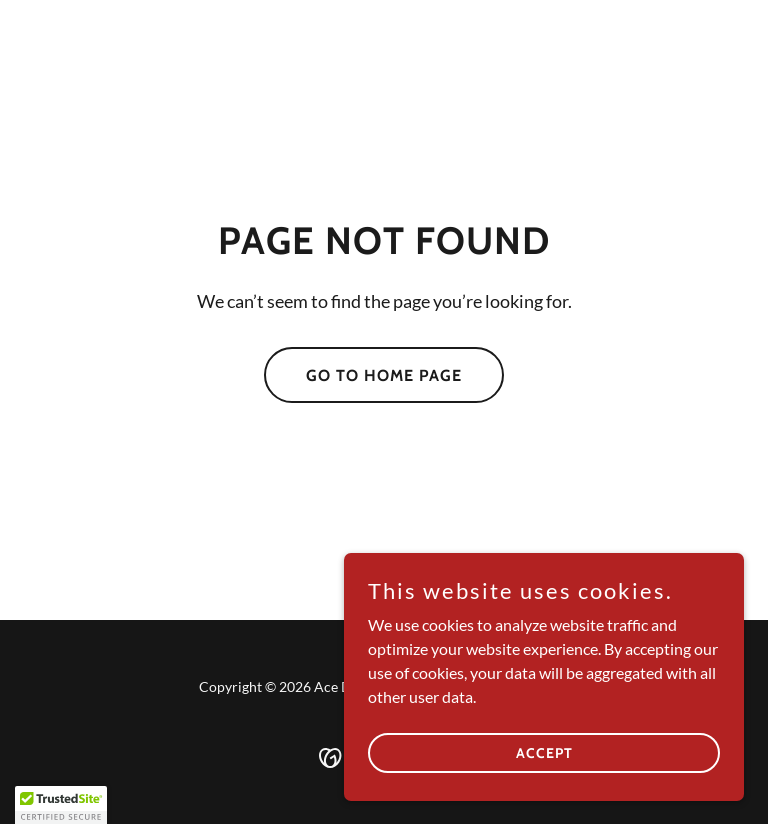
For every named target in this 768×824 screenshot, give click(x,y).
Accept (544, 752)
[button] (61, 805)
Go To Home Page (384, 375)
